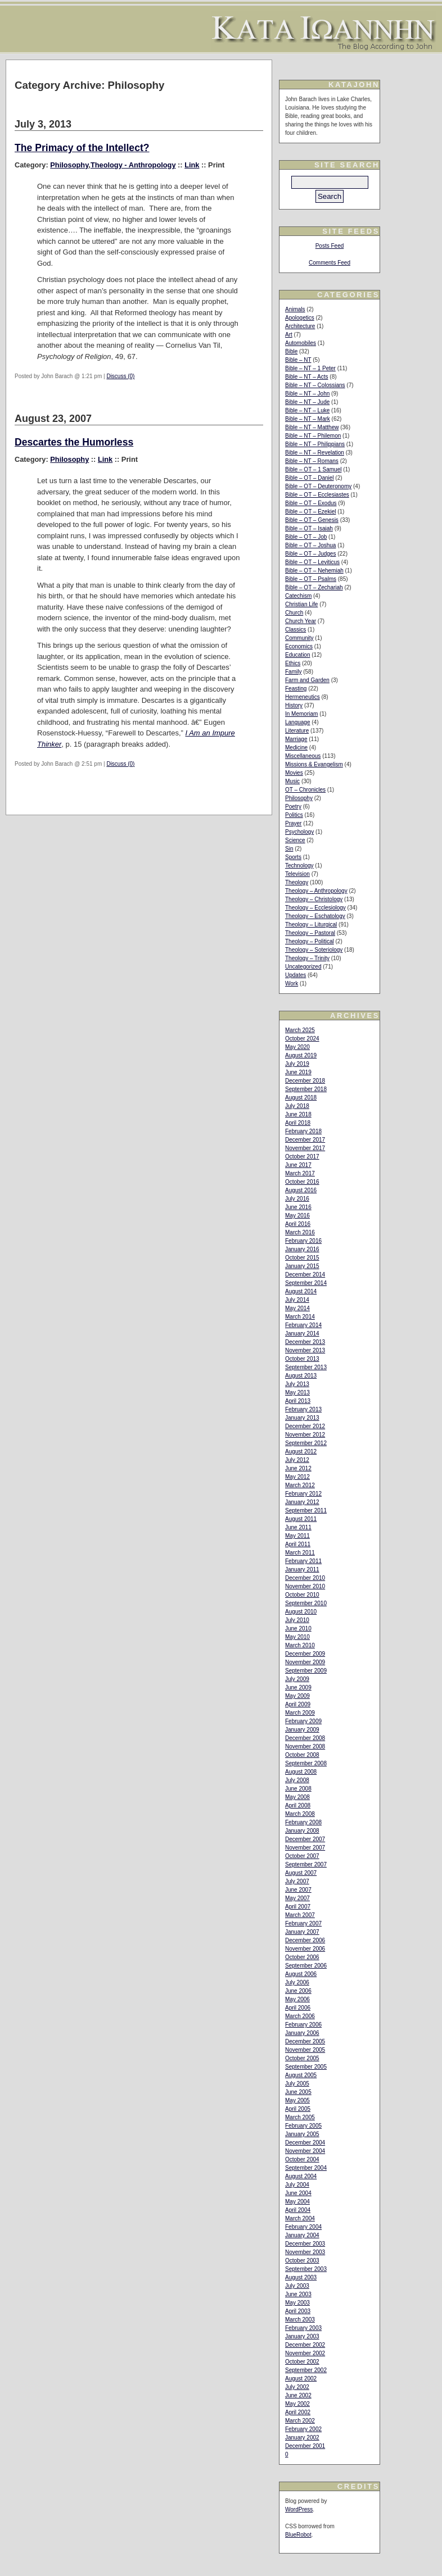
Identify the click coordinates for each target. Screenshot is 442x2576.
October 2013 (302, 1359)
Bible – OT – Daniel (309, 478)
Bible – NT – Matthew (312, 427)
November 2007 (305, 1847)
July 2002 (297, 2387)
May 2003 (297, 2303)
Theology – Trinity (307, 958)
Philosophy (69, 165)
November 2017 (305, 1148)
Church (294, 613)
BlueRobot (298, 2535)
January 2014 (302, 1333)
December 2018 (305, 1081)
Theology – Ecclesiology (315, 908)
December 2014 (305, 1274)
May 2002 (297, 2404)
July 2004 (297, 2185)
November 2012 (305, 1435)
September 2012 (306, 1443)
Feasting (295, 688)
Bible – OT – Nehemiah (314, 570)
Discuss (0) (120, 376)
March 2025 (300, 1030)
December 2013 (305, 1342)
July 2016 (297, 1199)
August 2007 (301, 1873)
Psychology (299, 832)
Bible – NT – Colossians (315, 385)
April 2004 (297, 2210)
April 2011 (297, 1544)
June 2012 (298, 1468)
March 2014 (300, 1317)
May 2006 (297, 1999)
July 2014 (297, 1300)
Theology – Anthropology (316, 891)
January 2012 (302, 1502)
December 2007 (305, 1839)
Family (293, 672)
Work (291, 983)
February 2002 (303, 2429)
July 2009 (297, 1679)
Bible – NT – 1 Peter (310, 368)
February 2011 (303, 1561)
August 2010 (301, 1612)
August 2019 (301, 1055)
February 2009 (303, 1721)
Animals (295, 309)
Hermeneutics (302, 697)
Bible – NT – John (307, 393)
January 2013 (302, 1418)
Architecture (300, 326)
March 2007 (300, 1915)
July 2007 (297, 1881)
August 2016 (301, 1190)
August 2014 (301, 1291)
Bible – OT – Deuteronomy (318, 486)
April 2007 (297, 1906)
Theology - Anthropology (133, 165)
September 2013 (306, 1367)
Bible (291, 351)
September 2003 (306, 2269)
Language (297, 722)
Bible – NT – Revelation (314, 452)
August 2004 (301, 2176)
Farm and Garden (307, 680)
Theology (296, 882)
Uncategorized (303, 967)
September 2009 (306, 1671)
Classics (295, 629)
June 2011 (298, 1527)
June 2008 (298, 1789)
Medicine (296, 747)
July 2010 (297, 1620)
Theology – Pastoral (310, 933)
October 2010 (302, 1595)
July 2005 (297, 2083)
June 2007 (298, 1890)
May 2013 (297, 1392)
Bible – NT (298, 360)
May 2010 (297, 1637)
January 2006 (302, 2033)
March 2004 (300, 2218)
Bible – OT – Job (306, 537)
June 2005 (298, 2092)
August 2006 (301, 1974)
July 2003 (297, 2286)
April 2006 (297, 2008)
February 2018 (303, 1131)
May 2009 (297, 1696)
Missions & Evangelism (314, 764)
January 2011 (302, 1569)
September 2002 (306, 2370)
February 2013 (303, 1409)
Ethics (292, 663)
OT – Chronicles (305, 790)
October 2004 (302, 2159)
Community (299, 638)
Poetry (293, 806)
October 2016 (302, 1182)
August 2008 (301, 1772)
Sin (289, 849)
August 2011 (301, 1519)
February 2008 (303, 1822)
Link (191, 165)
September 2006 (306, 1965)
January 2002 (302, 2437)
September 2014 (306, 1283)
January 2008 (302, 1831)
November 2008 (305, 1746)
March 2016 (300, 1232)
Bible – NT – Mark (307, 419)
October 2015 (302, 1258)
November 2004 (305, 2151)
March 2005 (300, 2117)
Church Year (300, 621)
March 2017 (300, 1173)
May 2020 (297, 1047)
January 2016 (302, 1249)
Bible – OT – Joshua (310, 545)
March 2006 (300, 2016)
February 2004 (303, 2227)
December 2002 (305, 2345)
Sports (293, 857)
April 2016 (297, 1224)
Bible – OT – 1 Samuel (313, 469)
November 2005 (305, 2050)
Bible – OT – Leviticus (312, 562)
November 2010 (305, 1586)
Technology (299, 865)
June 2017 (298, 1165)
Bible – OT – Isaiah (309, 528)
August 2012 (301, 1451)
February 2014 (303, 1325)
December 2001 (305, 2446)
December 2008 (305, 1738)
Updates (295, 975)
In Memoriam (301, 714)
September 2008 (306, 1763)
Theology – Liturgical (311, 924)
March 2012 (300, 1485)
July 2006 (297, 1982)
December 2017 (305, 1140)
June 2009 (298, 1687)
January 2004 (302, 2235)
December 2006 (305, 1940)
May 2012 (297, 1477)
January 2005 (302, 2134)
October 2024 (302, 1038)
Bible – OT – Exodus (311, 503)
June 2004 (298, 2193)
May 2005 (297, 2100)
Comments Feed (329, 263)
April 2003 (297, 2311)
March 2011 (300, 1553)
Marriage (296, 739)
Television (297, 874)
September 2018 (306, 1089)
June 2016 (298, 1207)
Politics (294, 815)
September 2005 (306, 2067)
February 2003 (303, 2328)
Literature (297, 731)
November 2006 (305, 1949)
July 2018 (297, 1106)
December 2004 (305, 2142)
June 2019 (298, 1072)
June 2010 (298, 1628)
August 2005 (301, 2075)
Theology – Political (309, 941)
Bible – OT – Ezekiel (310, 511)
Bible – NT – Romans (312, 461)
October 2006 (302, 1957)
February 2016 (303, 1241)
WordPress (299, 2509)
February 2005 (303, 2126)
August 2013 (301, 1376)
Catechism (298, 596)
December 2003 (305, 2244)
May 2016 (297, 1215)
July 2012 (297, 1460)
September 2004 (306, 2168)
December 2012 (305, 1426)
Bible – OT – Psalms (310, 579)
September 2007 (306, 1864)
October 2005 (302, 2058)
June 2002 (298, 2395)
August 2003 (301, 2277)
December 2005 (305, 2041)
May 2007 (297, 1898)
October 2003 (302, 2260)
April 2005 (297, 2109)
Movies (294, 773)
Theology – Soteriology (313, 950)
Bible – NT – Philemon (313, 436)
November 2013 (305, 1350)
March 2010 (300, 1645)
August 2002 (301, 2378)
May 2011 (297, 1536)
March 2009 (300, 1713)
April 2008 (297, 1805)
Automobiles (300, 343)
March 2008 (300, 1814)
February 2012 (303, 1494)
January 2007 (302, 1932)
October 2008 (302, 1755)
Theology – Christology (313, 899)
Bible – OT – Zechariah (314, 587)
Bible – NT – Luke (307, 410)
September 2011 (306, 1510)
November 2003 (305, 2252)
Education (297, 655)
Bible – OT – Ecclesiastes (317, 495)
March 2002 (300, 2421)
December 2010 (305, 1578)
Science (295, 840)
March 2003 (300, 2319)
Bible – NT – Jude (307, 402)
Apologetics (299, 318)
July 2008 (297, 1780)
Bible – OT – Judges (310, 554)
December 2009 (305, 1654)
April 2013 (297, 1401)
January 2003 (302, 2336)
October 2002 (302, 2362)
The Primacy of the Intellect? (82, 147)
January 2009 (302, 1730)
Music (292, 781)
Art (288, 334)
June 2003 (298, 2294)
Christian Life (301, 604)
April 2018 (297, 1123)
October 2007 (302, 1856)
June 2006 (298, 1991)
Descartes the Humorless (74, 442)
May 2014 (297, 1308)
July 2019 (297, 1064)
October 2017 (302, 1156)
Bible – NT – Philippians (315, 444)
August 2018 (301, 1097)
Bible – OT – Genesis (312, 520)
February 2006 (303, 2024)
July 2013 (297, 1384)
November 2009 (305, 1662)
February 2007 (303, 1923)
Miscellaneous (303, 756)
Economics (299, 646)
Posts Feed (329, 246)
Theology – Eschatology (315, 916)
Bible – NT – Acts (306, 377)
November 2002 (305, 2353)
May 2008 (297, 1797)
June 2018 (298, 1114)
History (294, 705)
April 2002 (297, 2412)
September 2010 (306, 1603)
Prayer (293, 823)
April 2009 (297, 1704)
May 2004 (297, 2201)
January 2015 (302, 1266)
